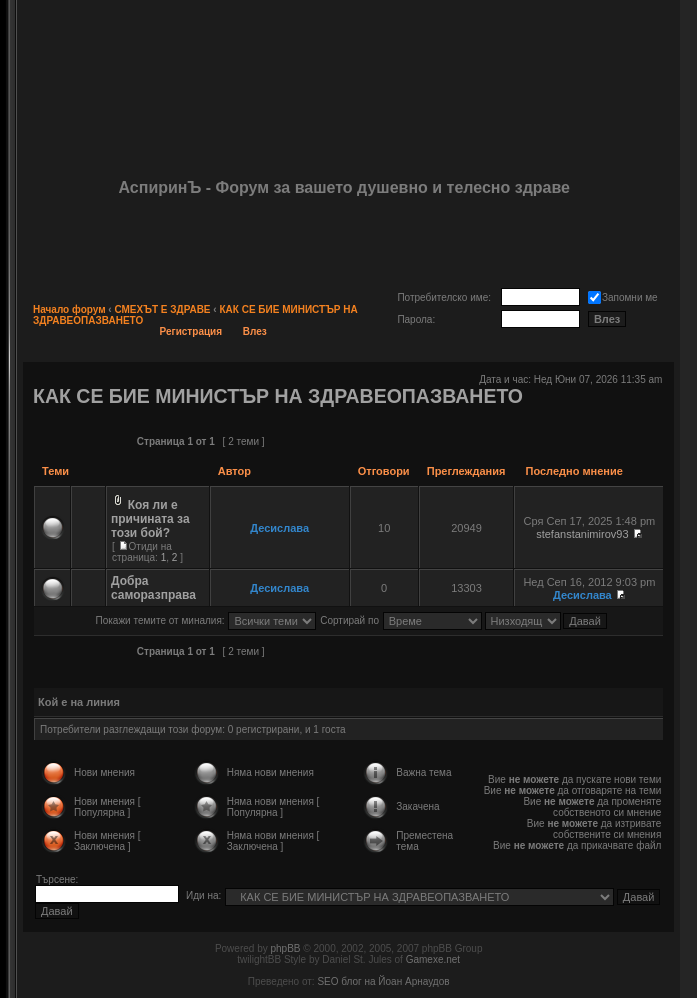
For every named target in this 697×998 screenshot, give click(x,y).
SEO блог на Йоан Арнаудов (383, 981)
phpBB (285, 948)
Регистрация (191, 331)
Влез (255, 331)
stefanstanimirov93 (582, 534)
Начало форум (69, 309)
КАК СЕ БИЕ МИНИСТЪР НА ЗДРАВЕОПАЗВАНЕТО (278, 396)
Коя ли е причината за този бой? (150, 519)
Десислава (279, 528)
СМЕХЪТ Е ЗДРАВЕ (162, 309)
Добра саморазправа (153, 588)
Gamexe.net (433, 959)
